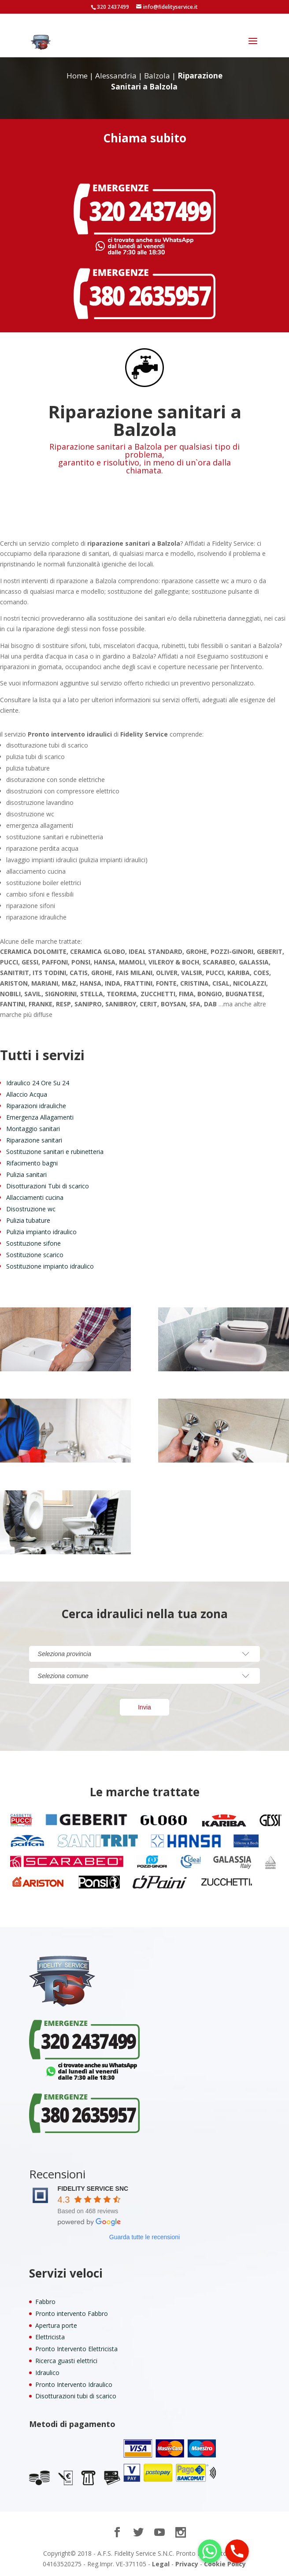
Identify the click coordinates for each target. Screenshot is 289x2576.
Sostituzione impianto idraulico (50, 1266)
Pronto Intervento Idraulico (73, 2384)
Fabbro (45, 2301)
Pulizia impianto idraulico (41, 1232)
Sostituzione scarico (34, 1255)
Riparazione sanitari (34, 1140)
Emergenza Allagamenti (40, 1117)
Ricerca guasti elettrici (66, 2360)
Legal (161, 2564)
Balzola (157, 76)
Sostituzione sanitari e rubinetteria (55, 1151)
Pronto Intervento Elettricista (76, 2349)
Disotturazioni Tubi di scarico (47, 1186)
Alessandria (116, 76)
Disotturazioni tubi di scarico (75, 2396)
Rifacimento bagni (32, 1163)
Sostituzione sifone (33, 1243)
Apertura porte (56, 2325)
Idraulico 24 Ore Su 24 (37, 1083)
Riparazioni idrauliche (36, 1106)
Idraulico (47, 2372)
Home (77, 76)
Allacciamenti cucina (34, 1197)
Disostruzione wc (31, 1209)
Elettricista (50, 2337)
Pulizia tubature (28, 1220)
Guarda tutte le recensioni (144, 2237)
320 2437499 (113, 7)
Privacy (186, 2564)
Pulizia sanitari (26, 1174)
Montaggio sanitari (33, 1128)
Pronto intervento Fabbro (71, 2313)
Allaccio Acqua (26, 1094)
